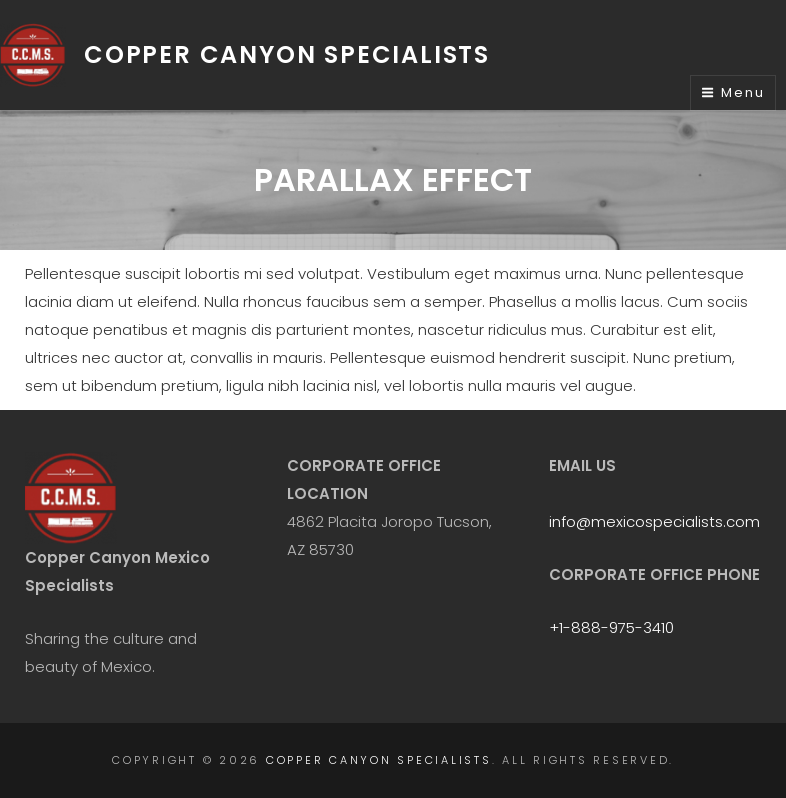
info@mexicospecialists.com (654, 521)
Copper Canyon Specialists (287, 54)
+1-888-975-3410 (611, 627)
